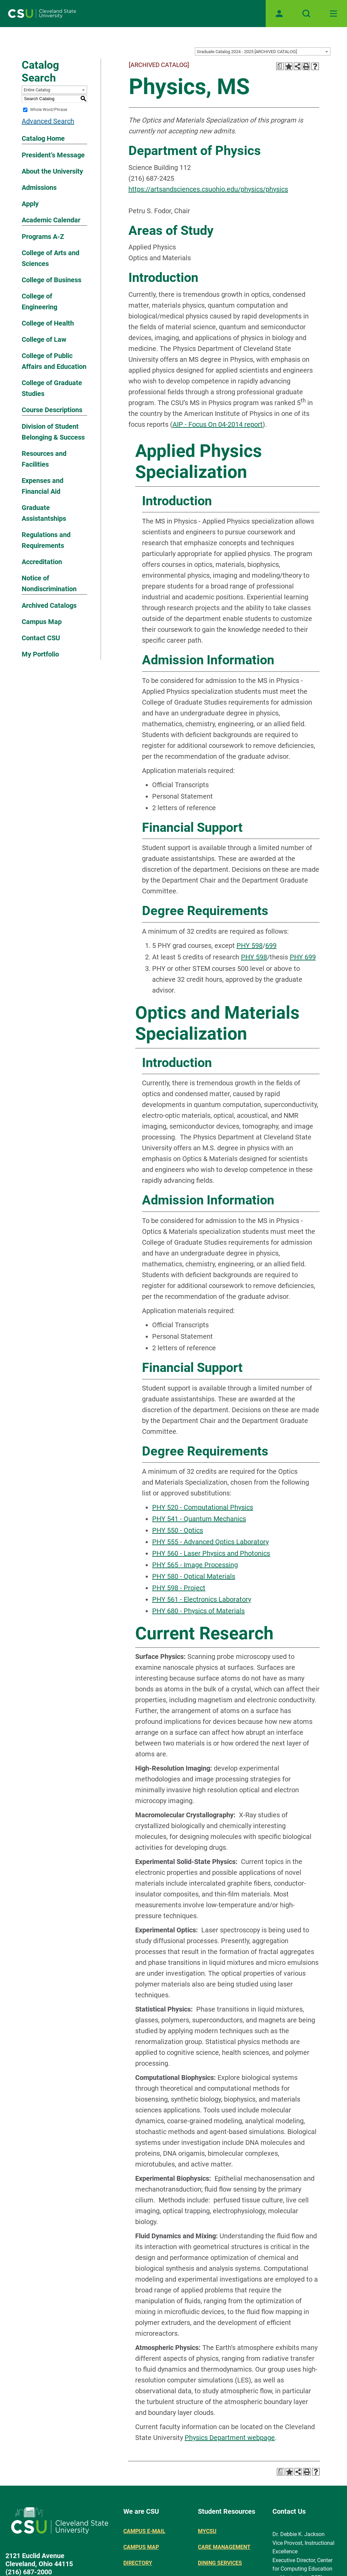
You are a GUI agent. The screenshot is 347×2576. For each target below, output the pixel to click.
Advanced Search (48, 121)
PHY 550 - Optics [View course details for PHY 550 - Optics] (177, 1530)
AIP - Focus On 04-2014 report (217, 424)
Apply (30, 204)
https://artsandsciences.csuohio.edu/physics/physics (208, 189)
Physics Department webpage (230, 2438)
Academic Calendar (51, 220)
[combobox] (262, 51)
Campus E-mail (144, 2531)
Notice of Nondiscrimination (49, 583)
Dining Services (220, 2563)
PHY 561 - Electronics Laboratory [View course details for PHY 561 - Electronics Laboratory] (201, 1599)
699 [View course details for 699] (271, 945)
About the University (52, 171)
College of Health (48, 323)
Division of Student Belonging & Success (53, 431)
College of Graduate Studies (52, 388)
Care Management (224, 2547)
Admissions (39, 187)
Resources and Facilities (44, 458)
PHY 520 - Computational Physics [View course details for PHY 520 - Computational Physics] (202, 1507)
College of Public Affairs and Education (54, 361)
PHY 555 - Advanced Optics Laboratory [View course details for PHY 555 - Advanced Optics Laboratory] (210, 1542)
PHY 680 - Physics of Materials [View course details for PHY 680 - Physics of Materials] (198, 1611)
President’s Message (53, 155)
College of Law (44, 339)
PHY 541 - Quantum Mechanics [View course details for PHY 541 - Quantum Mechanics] (199, 1519)
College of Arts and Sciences (50, 258)
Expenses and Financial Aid (42, 485)
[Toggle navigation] (333, 13)
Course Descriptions (52, 410)
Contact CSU (41, 638)
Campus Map (42, 622)
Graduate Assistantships (44, 513)
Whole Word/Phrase (48, 109)
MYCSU (207, 2531)
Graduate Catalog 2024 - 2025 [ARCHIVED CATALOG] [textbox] (247, 51)
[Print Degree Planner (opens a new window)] (280, 66)
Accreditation (42, 562)
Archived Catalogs (49, 605)
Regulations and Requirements (46, 540)
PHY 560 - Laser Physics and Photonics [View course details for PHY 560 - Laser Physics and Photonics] (211, 1553)
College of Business (51, 280)
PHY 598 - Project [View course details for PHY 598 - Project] (178, 1588)
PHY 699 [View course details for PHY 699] (303, 957)
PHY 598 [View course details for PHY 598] (250, 945)
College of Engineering (39, 301)
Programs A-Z (43, 236)
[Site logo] (42, 13)
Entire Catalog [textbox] (37, 89)
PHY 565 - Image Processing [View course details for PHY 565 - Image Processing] (195, 1565)
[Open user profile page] (279, 13)
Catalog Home (43, 138)
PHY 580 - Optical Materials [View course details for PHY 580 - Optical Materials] (193, 1576)
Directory (137, 2563)
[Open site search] (306, 13)
